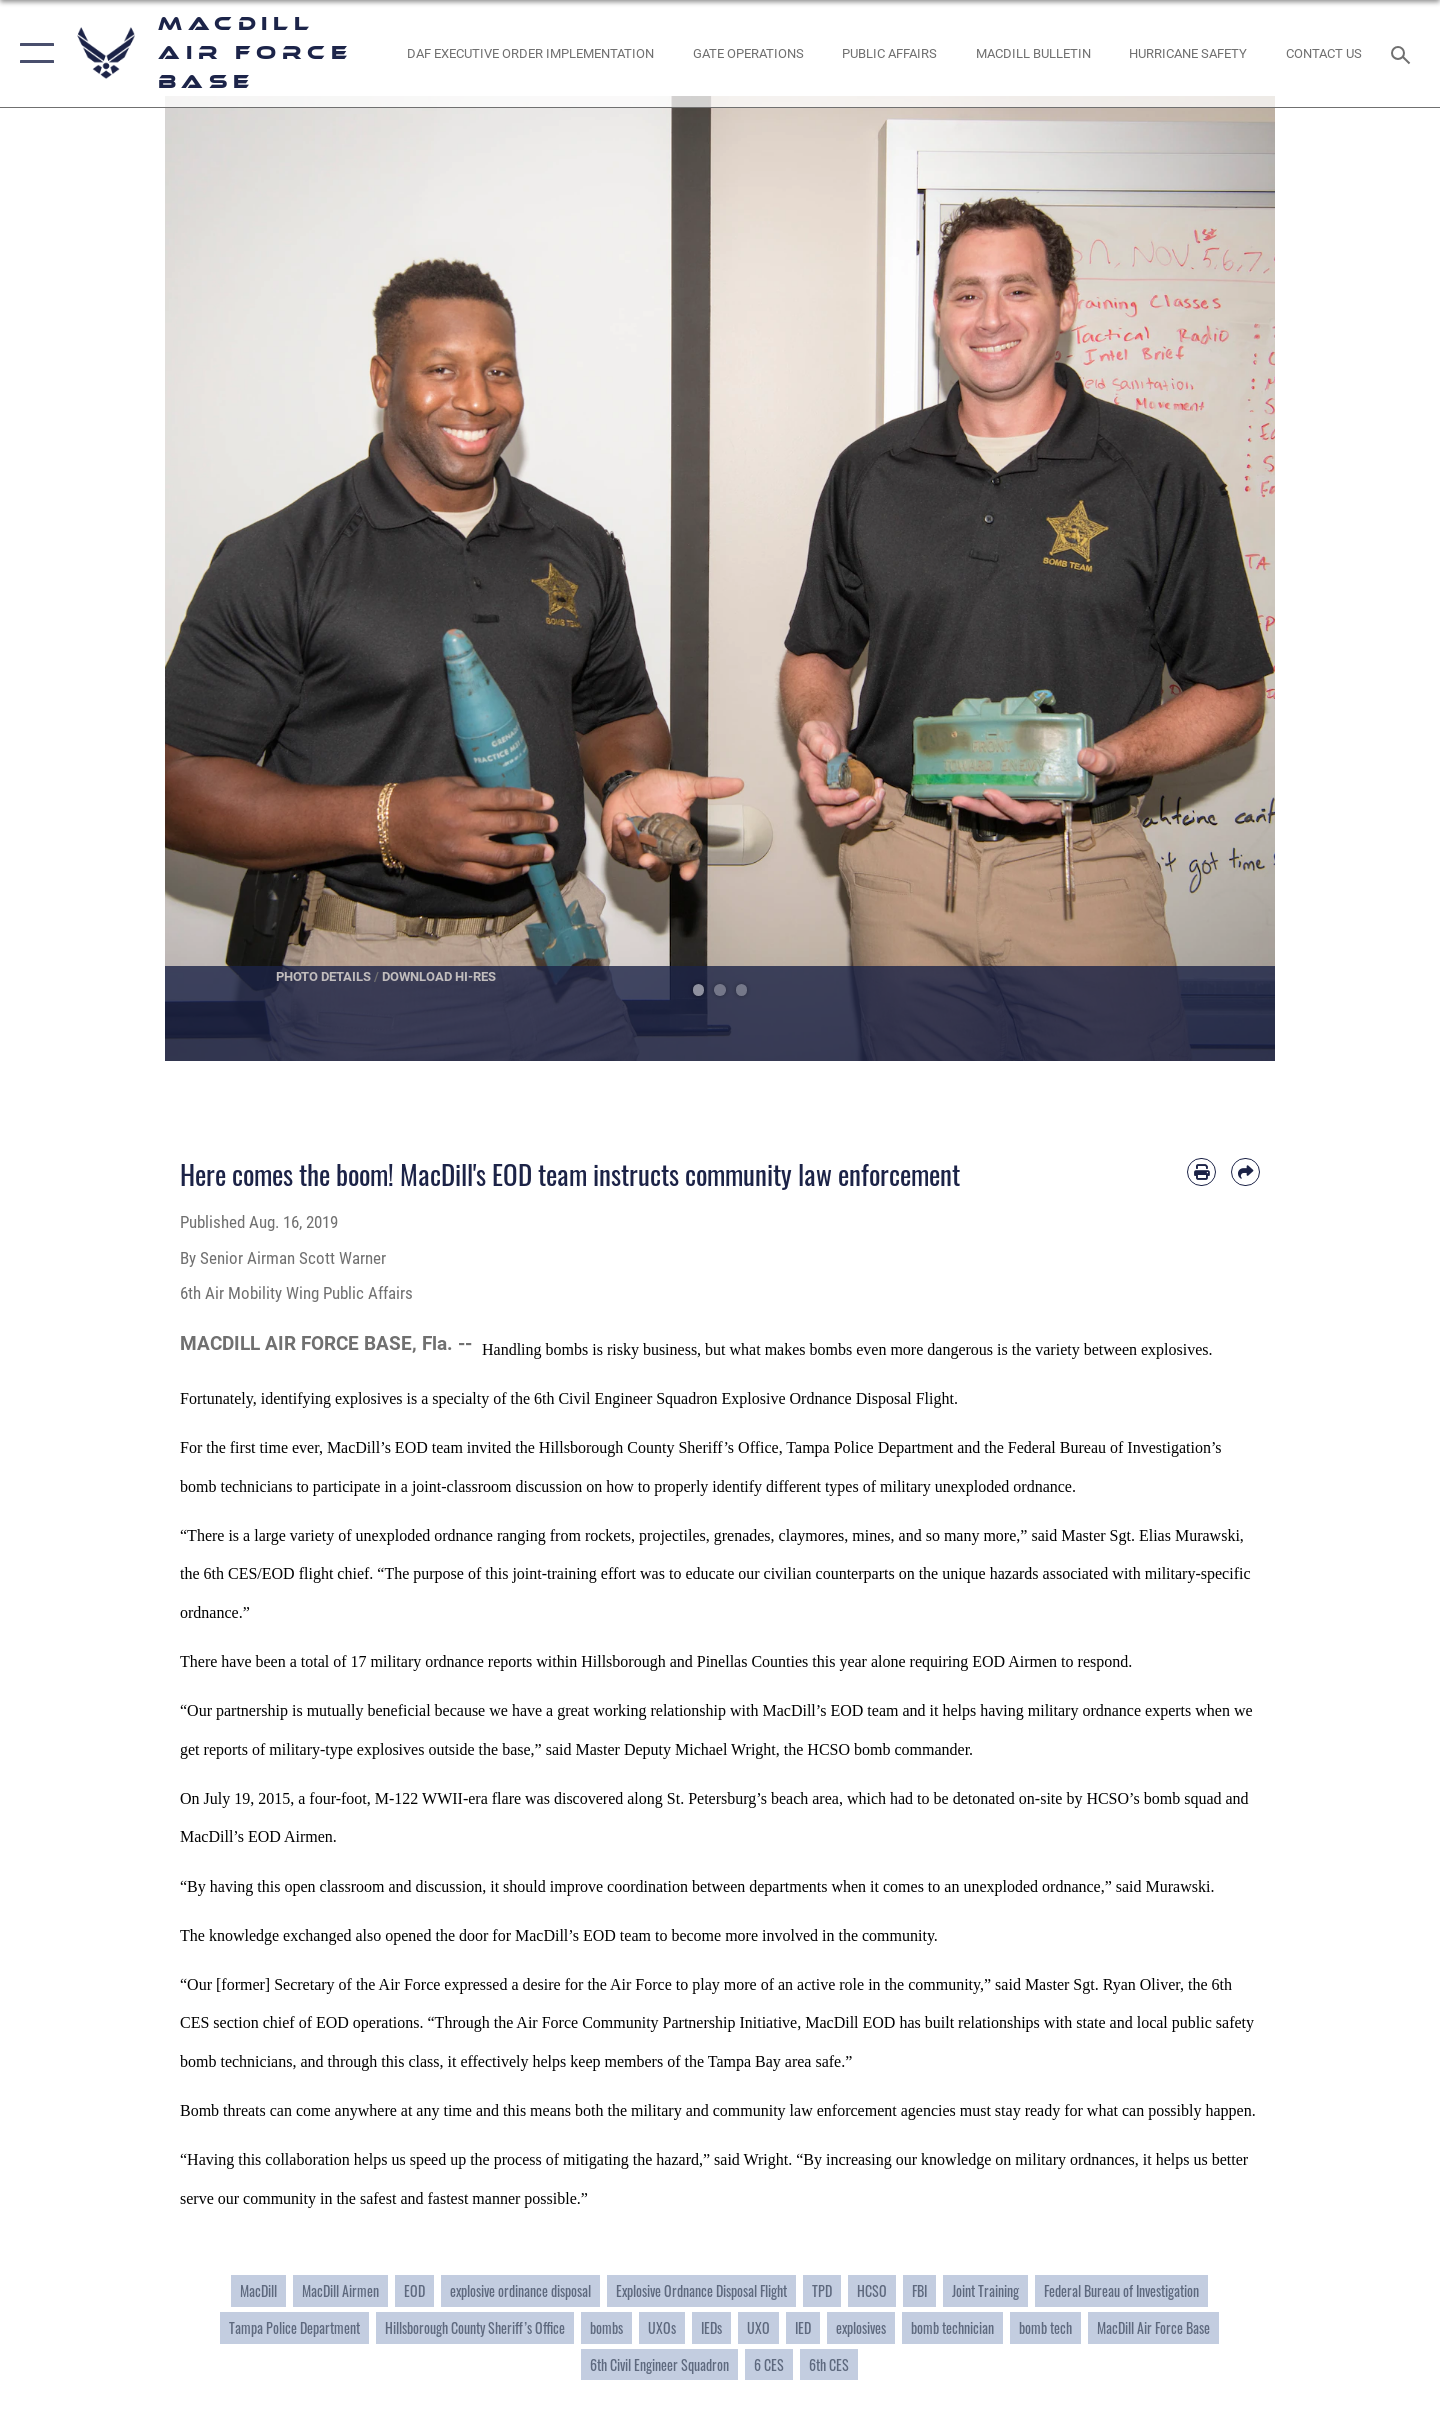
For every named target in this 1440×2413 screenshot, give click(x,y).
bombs (606, 2327)
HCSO (872, 2290)
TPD (822, 2290)
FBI (919, 2290)
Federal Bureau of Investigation (1121, 2290)
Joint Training (985, 2290)
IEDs (711, 2327)
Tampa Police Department (294, 2327)
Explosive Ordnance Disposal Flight (701, 2290)
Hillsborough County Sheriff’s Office (475, 2327)
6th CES (829, 2364)
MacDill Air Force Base (1153, 2327)
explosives (861, 2327)
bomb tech (1045, 2327)
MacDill (258, 2290)
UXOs (662, 2327)
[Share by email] (1245, 1172)
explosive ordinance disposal (520, 2290)
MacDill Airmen (340, 2290)
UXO (758, 2327)
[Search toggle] (1403, 53)
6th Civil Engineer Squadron (659, 2364)
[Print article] (1201, 1172)
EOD (414, 2290)
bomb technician (952, 2327)
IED (803, 2327)
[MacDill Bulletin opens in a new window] (1033, 53)
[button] (32, 53)
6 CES (769, 2364)
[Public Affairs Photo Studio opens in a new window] (890, 53)
